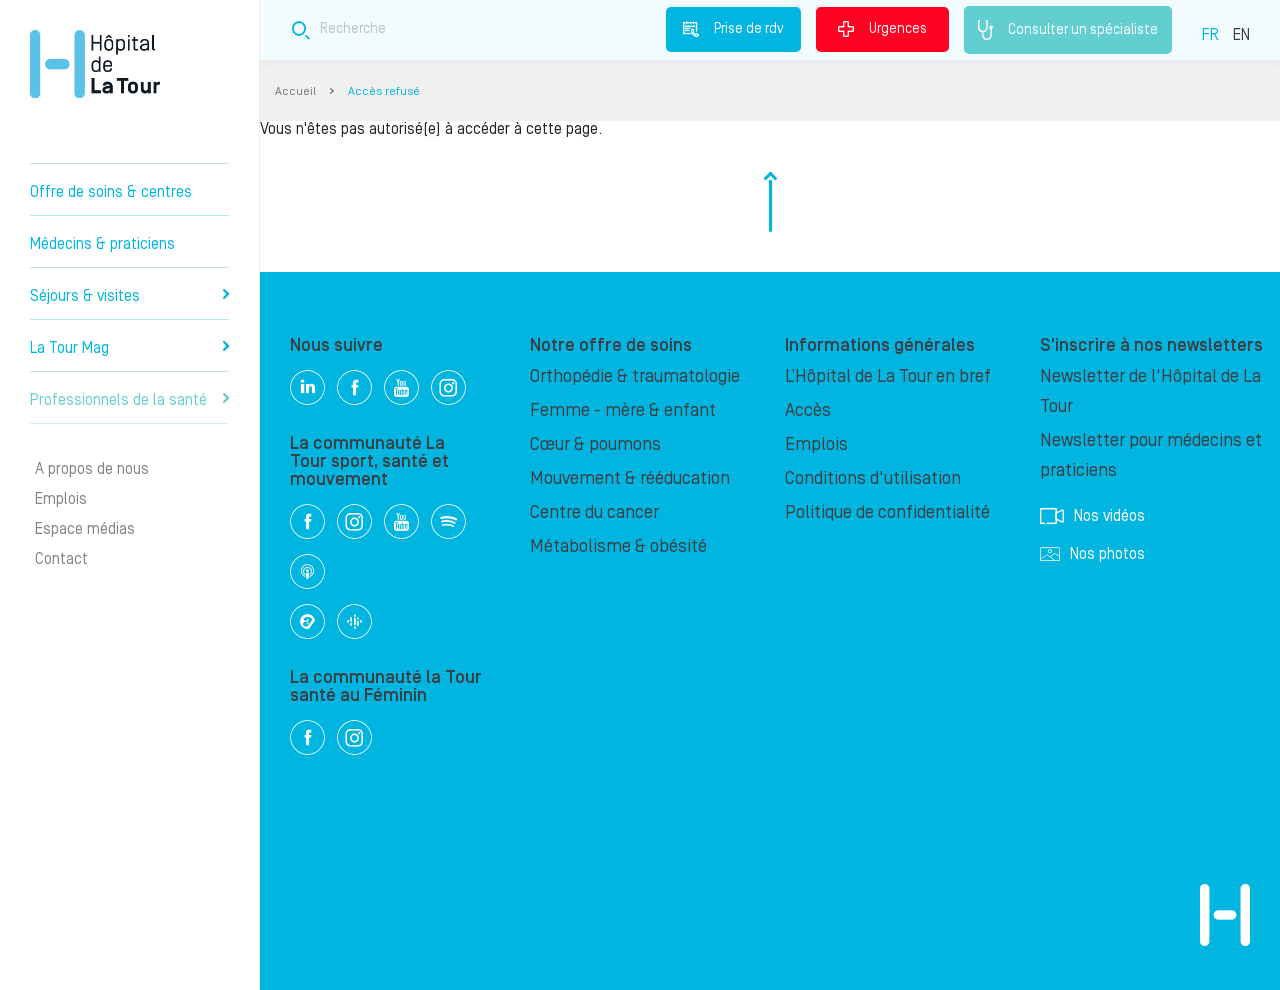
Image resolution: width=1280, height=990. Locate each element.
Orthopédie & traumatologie (635, 376)
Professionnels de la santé (129, 400)
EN (1241, 35)
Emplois (61, 499)
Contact (61, 559)
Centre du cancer (594, 512)
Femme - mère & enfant (623, 410)
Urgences (882, 29)
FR (1210, 35)
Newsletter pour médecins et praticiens (1151, 455)
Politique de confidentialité (887, 512)
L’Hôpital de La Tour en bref (888, 376)
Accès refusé (384, 91)
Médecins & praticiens (102, 244)
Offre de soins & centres (111, 192)
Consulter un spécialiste (1068, 30)
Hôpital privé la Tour (95, 64)
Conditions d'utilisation (873, 478)
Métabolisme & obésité (618, 546)
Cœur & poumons (595, 444)
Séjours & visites (129, 296)
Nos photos (1092, 554)
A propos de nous (92, 469)
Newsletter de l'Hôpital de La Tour (1150, 391)
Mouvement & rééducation (630, 478)
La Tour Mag (129, 348)
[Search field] (578, 29)
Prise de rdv (733, 29)
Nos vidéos (1092, 516)
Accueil (295, 91)
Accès (808, 410)
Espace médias (85, 529)
